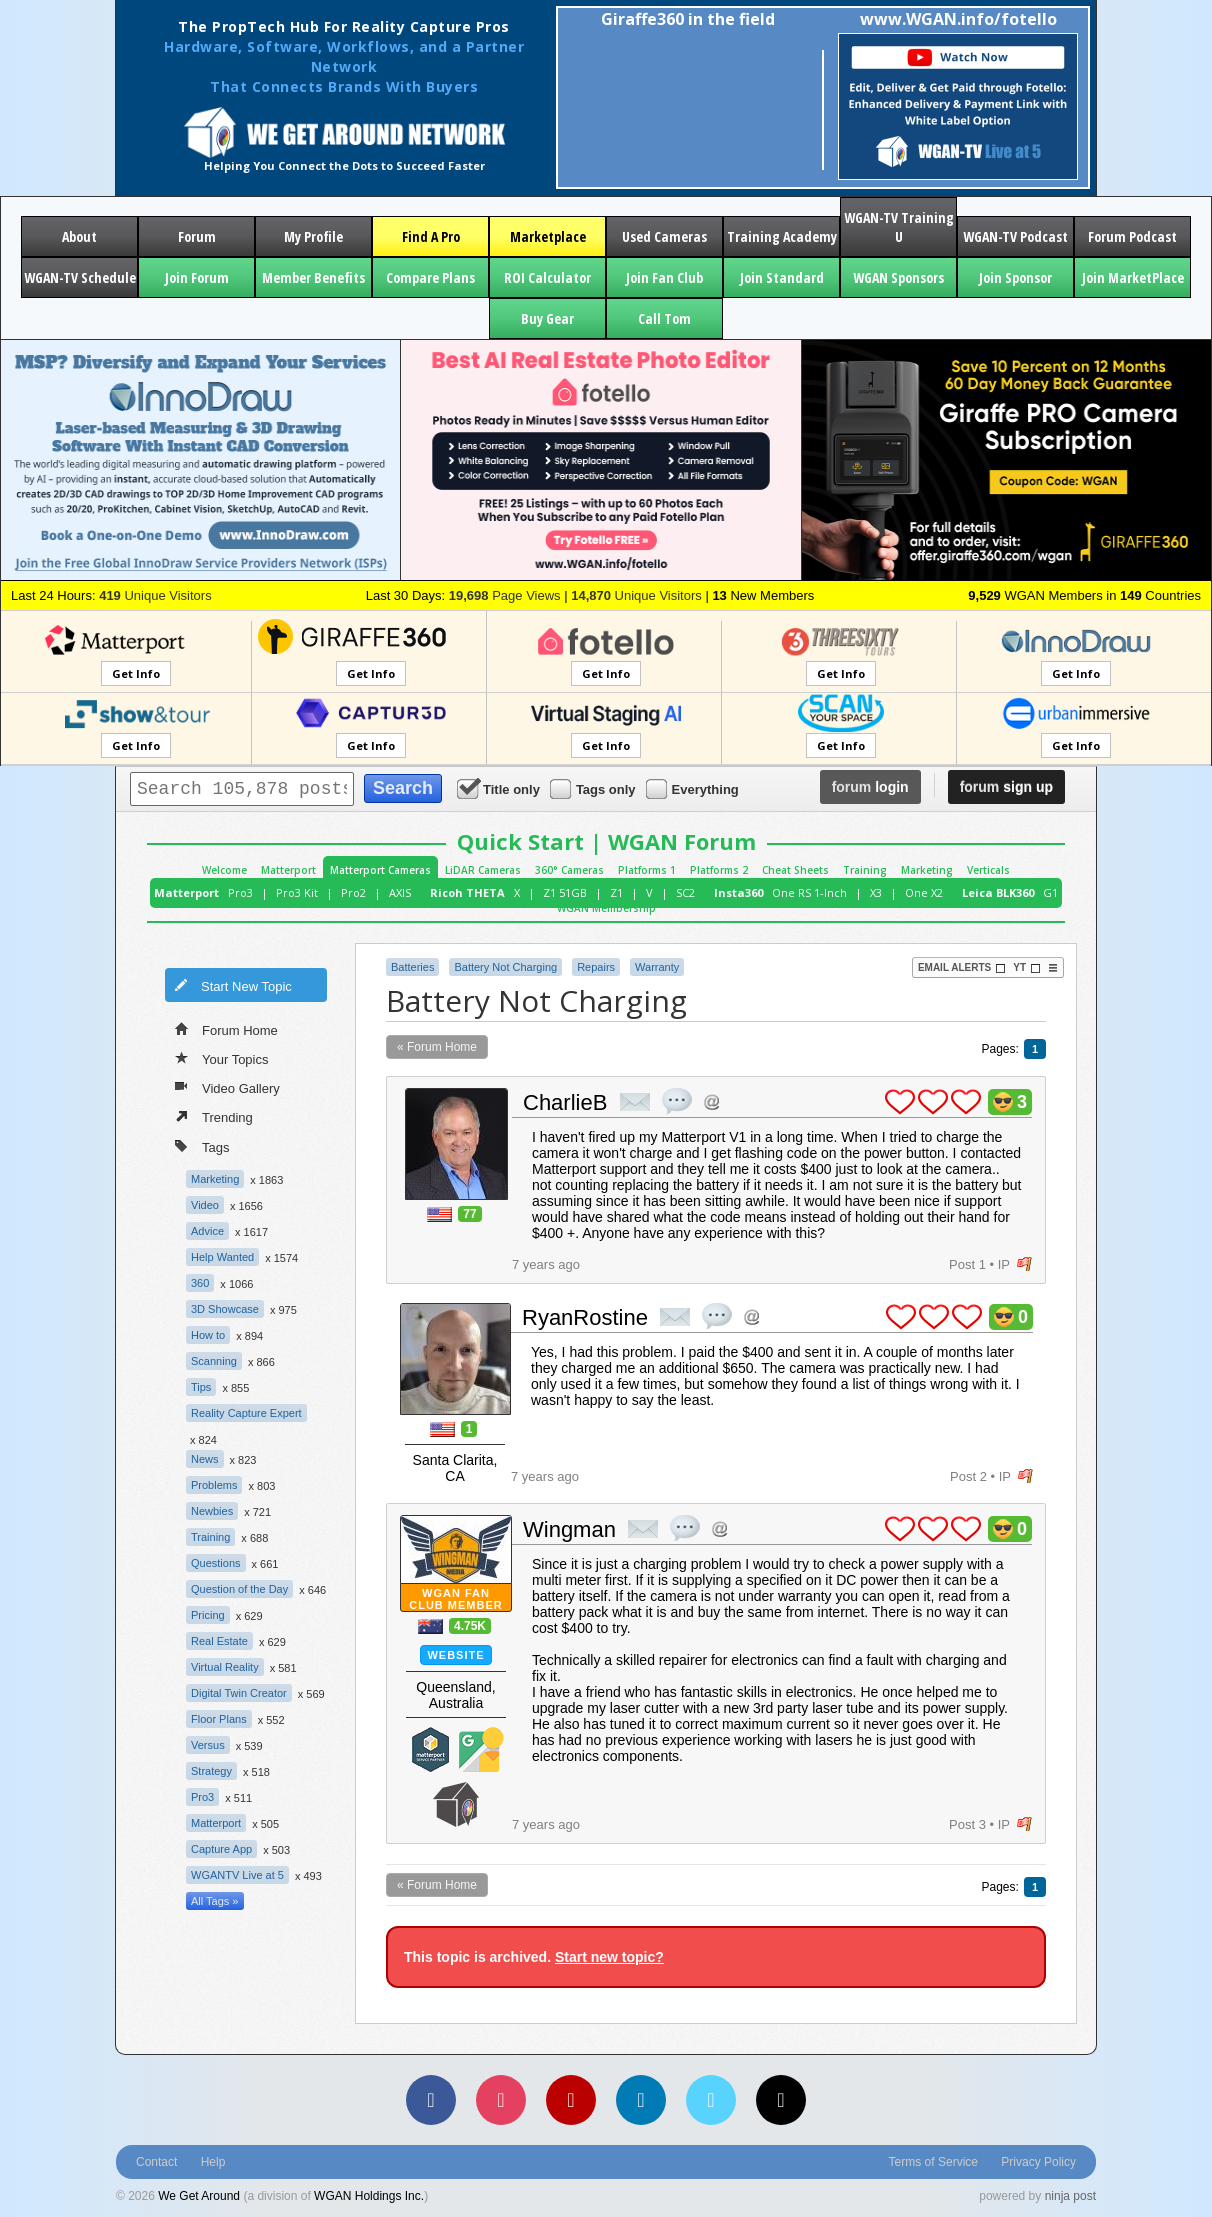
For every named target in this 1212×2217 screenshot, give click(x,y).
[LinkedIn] (641, 2100)
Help (213, 2162)
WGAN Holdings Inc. (369, 2196)
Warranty (657, 967)
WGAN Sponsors (898, 277)
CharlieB (565, 1102)
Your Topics (222, 1058)
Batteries (412, 967)
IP (1004, 1264)
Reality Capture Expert (246, 1413)
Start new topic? (609, 1957)
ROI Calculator (547, 277)
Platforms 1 (647, 870)
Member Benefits (313, 277)
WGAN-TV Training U (899, 227)
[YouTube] (571, 2100)
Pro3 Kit (297, 892)
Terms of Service (933, 2162)
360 (200, 1283)
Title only (500, 788)
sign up (1006, 787)
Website (455, 1655)
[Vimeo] (711, 2100)
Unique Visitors (155, 595)
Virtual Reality (225, 1667)
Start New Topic (233, 985)
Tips (201, 1387)
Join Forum (197, 277)
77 (469, 1214)
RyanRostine (585, 1317)
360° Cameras (569, 870)
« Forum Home (437, 1047)
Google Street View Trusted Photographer (481, 1749)
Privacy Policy (1038, 2162)
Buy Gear (547, 318)
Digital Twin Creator (239, 1693)
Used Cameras (664, 236)
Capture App (221, 1849)
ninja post (1070, 2196)
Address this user (711, 1101)
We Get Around (199, 2196)
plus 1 (900, 1102)
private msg (635, 1102)
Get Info (136, 673)
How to (208, 1335)
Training (865, 870)
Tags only (594, 788)
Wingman (569, 1529)
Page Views (505, 595)
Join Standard (782, 277)
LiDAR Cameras (483, 870)
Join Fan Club (664, 277)
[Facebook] (431, 2100)
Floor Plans (219, 1719)
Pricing (208, 1615)
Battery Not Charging (505, 967)
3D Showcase (225, 1309)
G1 (1050, 892)
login (870, 787)
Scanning (214, 1361)
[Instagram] (501, 2100)
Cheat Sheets (795, 870)
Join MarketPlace (1133, 277)
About (79, 236)
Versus (208, 1745)
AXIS (400, 892)
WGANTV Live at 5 (237, 1875)
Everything (694, 788)
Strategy (211, 1771)
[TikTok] (781, 2100)
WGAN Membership (606, 908)
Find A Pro (431, 236)
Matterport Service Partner (431, 1749)
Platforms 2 (719, 870)
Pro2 (353, 892)
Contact (156, 2162)
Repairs (596, 967)
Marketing (927, 870)
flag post (1024, 1264)
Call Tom (664, 318)
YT (1027, 968)
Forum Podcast (1132, 236)
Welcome (224, 870)
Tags (202, 1145)
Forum (197, 236)
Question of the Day (239, 1589)
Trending (214, 1116)
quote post (677, 1101)
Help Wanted (222, 1257)
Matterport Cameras (380, 870)
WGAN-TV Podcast (1015, 236)
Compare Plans (430, 277)
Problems (214, 1485)
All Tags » (215, 1901)
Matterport (288, 870)
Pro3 (240, 892)
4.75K (470, 1626)
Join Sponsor (1015, 277)
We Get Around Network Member (456, 1804)
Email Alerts (962, 968)
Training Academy (782, 236)
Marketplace (548, 236)
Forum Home (226, 1029)
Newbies (212, 1511)
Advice (207, 1231)
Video (205, 1205)
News (205, 1459)
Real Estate (219, 1641)
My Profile (313, 236)
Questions (216, 1563)
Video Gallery (227, 1087)
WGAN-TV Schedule (80, 277)
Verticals (988, 870)
